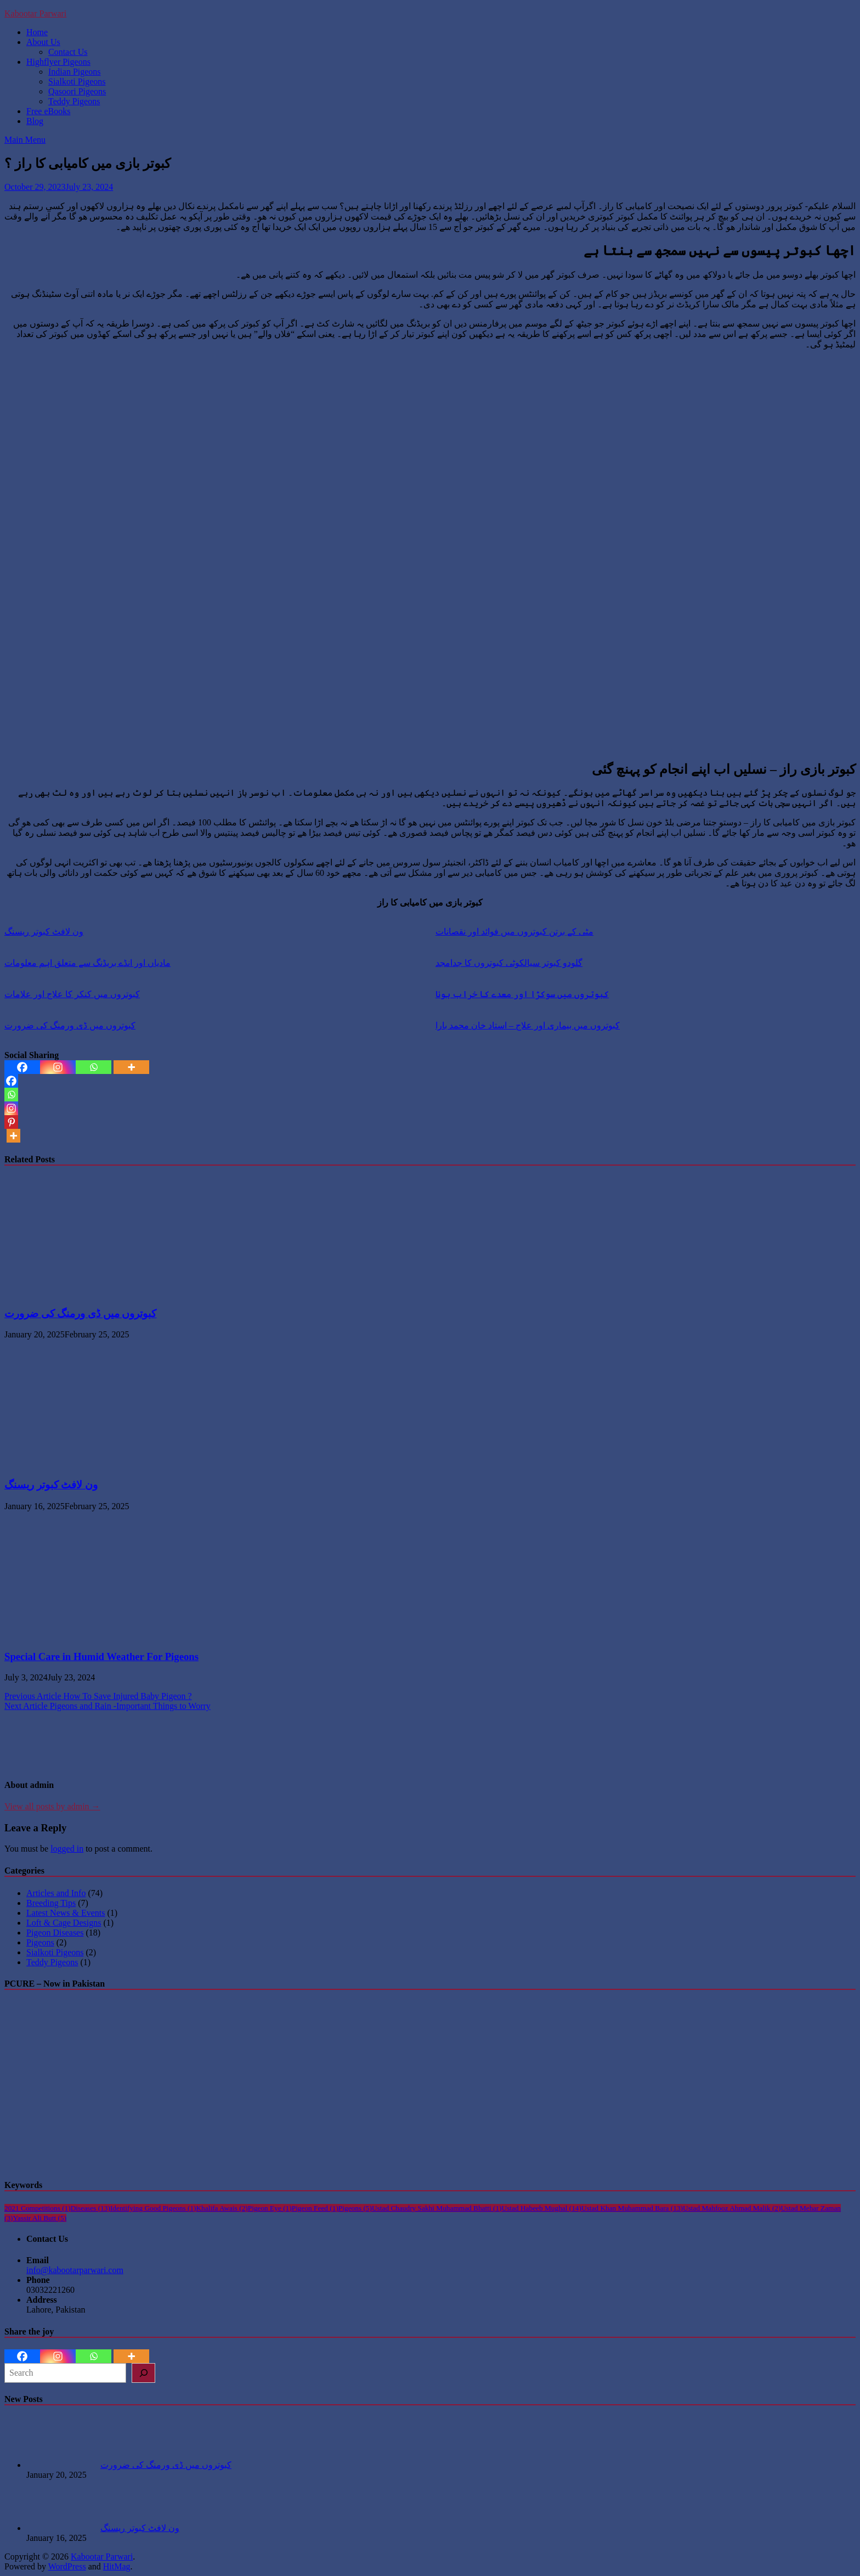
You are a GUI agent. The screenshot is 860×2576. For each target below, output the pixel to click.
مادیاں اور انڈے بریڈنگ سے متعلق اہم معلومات (87, 963)
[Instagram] (58, 1067)
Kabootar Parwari (35, 13)
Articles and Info (56, 1893)
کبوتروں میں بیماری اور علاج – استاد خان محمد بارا (527, 1025)
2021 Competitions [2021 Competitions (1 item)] (37, 2208)
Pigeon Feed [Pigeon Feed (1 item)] (315, 2208)
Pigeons (40, 1942)
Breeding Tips (51, 1903)
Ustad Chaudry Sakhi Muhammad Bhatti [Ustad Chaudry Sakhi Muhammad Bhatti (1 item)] (437, 2208)
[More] (131, 1067)
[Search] (143, 2373)
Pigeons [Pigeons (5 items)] (355, 2208)
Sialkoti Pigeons (76, 81)
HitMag (117, 2566)
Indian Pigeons (74, 71)
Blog (34, 121)
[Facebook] (22, 1067)
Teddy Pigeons (74, 101)
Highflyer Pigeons (58, 61)
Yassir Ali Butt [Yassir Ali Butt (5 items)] (40, 2218)
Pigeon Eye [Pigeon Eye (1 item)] (270, 2208)
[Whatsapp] (93, 1067)
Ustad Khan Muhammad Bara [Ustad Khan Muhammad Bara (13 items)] (632, 2208)
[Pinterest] (11, 1122)
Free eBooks (48, 111)
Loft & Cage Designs (63, 1922)
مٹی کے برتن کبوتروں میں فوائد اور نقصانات (514, 931)
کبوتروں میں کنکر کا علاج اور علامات (72, 994)
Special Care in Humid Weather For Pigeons (101, 1656)
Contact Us (68, 52)
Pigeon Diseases (54, 1932)
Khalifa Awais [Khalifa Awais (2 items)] (221, 2208)
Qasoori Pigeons (77, 91)
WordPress (67, 2566)
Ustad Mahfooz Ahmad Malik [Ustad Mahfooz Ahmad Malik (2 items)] (731, 2208)
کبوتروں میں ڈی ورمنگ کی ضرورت (69, 1025)
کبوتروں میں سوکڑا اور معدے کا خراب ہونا (522, 994)
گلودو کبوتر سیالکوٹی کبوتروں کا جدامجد (508, 963)
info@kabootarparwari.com (74, 2270)
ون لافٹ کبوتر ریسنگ (43, 931)
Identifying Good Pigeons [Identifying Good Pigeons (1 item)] (153, 2208)
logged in (66, 1848)
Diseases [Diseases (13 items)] (90, 2208)
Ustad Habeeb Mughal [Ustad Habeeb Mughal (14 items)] (541, 2208)
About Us (43, 42)
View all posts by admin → (52, 1806)
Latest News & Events (65, 1912)
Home (37, 32)
